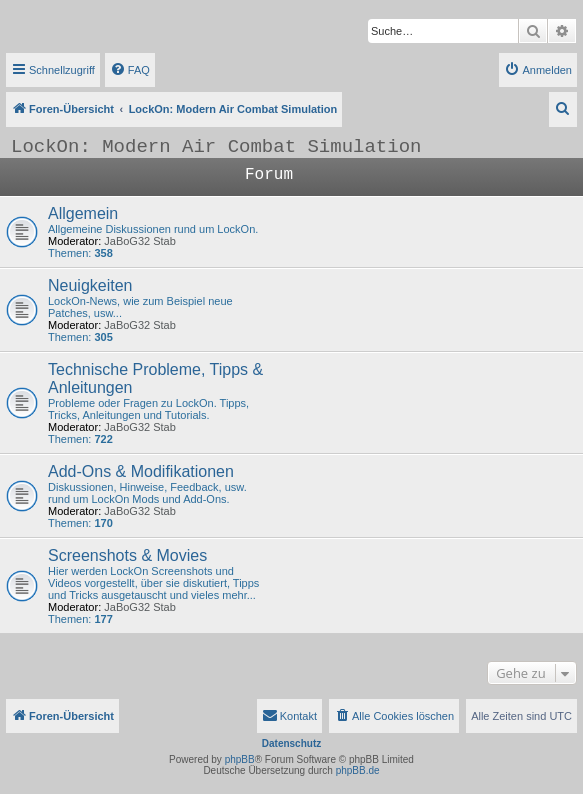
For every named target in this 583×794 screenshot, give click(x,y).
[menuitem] (130, 70)
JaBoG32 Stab (140, 241)
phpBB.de (358, 770)
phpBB (240, 759)
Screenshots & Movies (127, 555)
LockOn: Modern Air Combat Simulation (216, 147)
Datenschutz (291, 743)
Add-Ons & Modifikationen (141, 471)
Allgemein (83, 213)
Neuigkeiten (90, 285)
